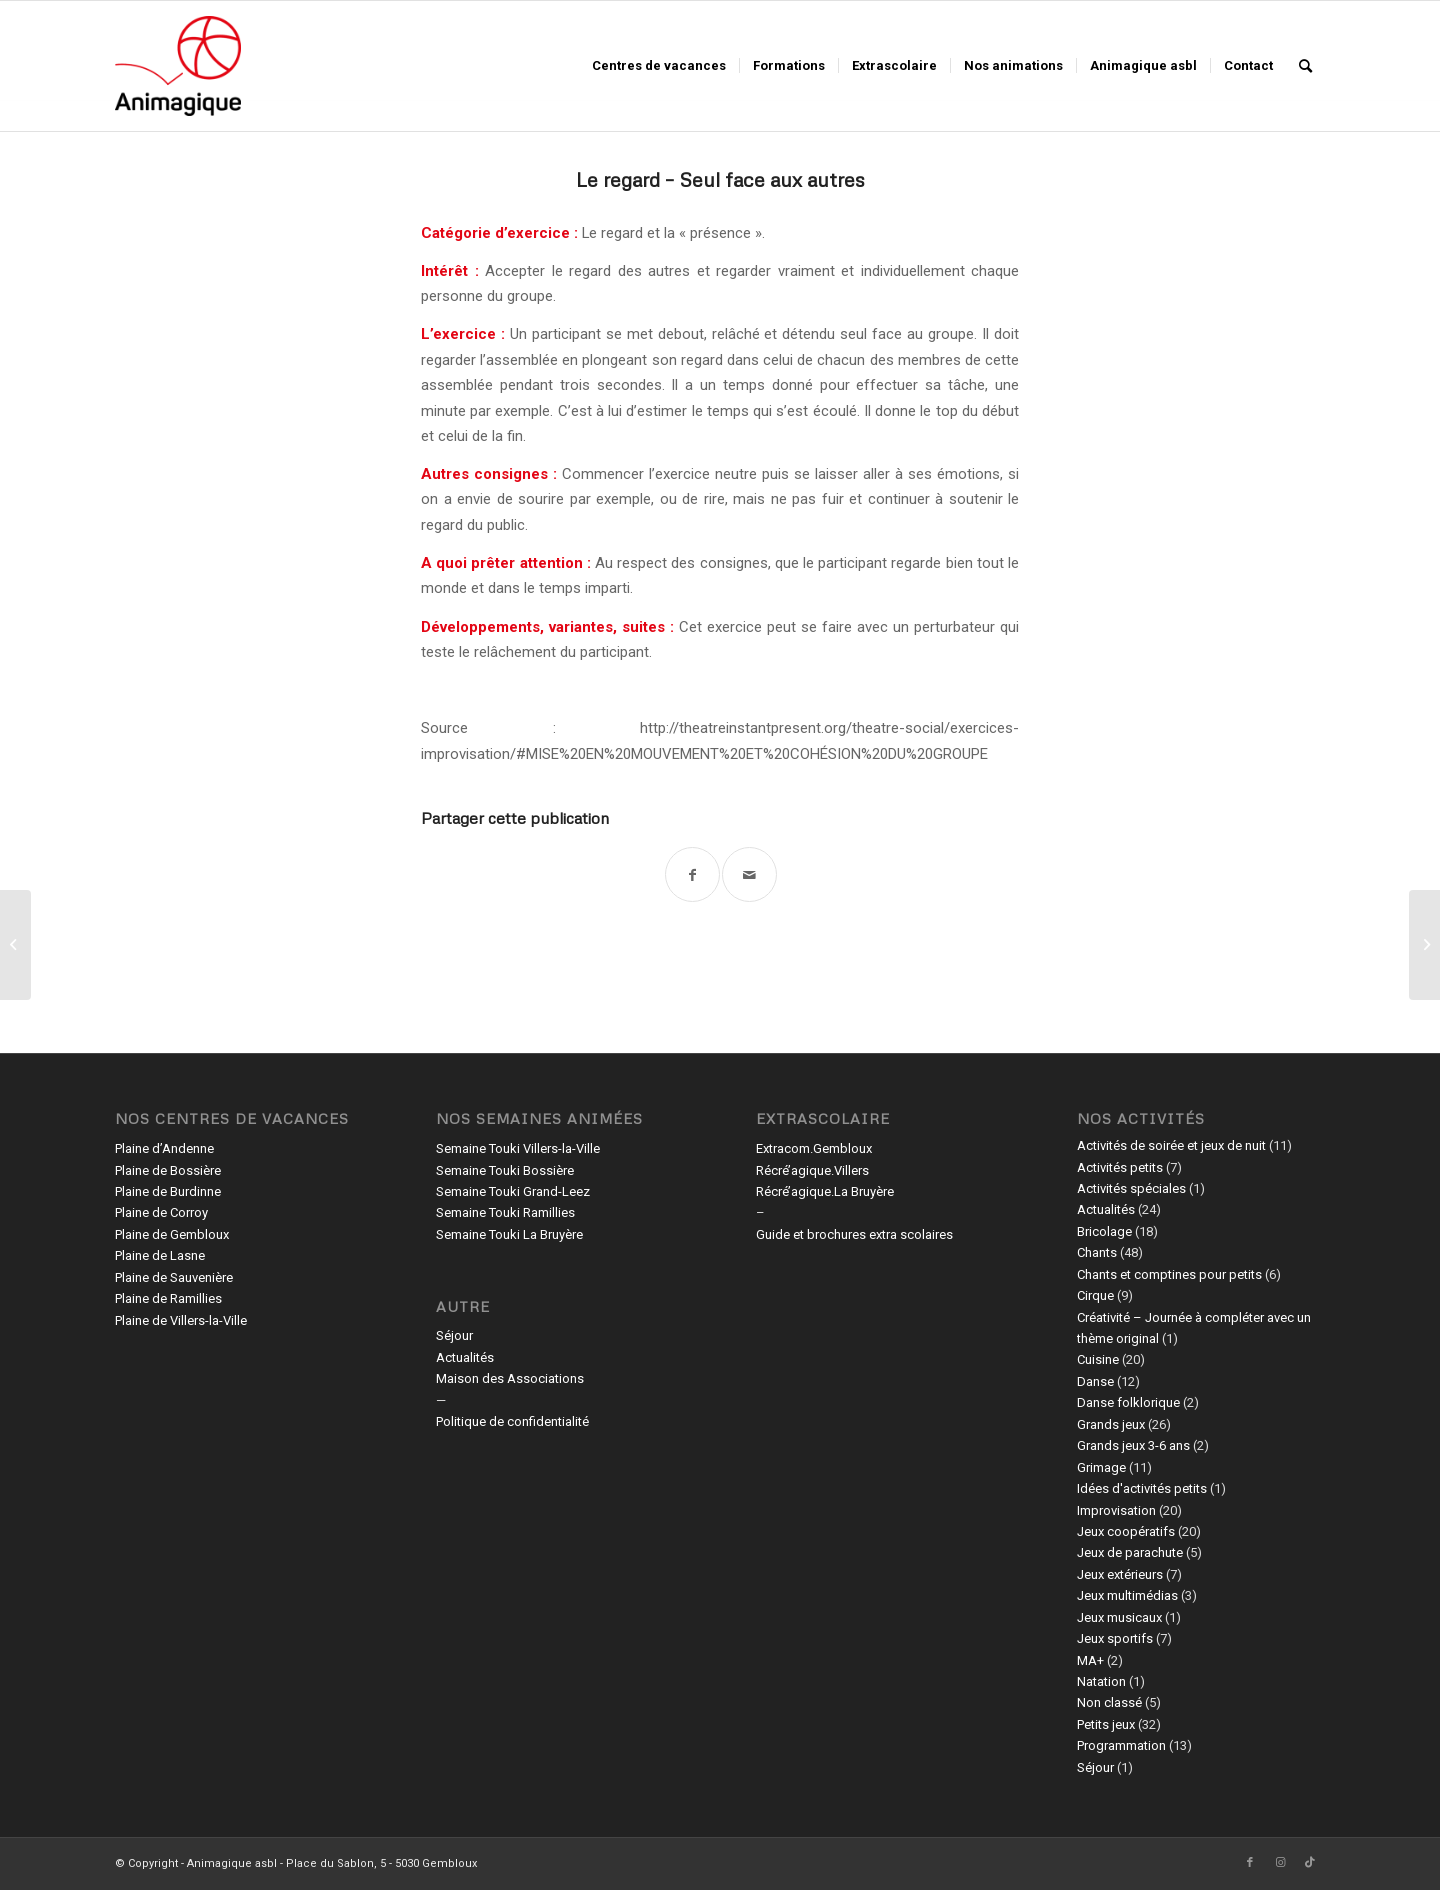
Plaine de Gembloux (172, 1234)
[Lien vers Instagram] (1280, 1863)
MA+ (1090, 1660)
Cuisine (1098, 1359)
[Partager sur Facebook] (692, 874)
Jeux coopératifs (1126, 1531)
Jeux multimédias (1127, 1595)
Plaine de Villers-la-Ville (181, 1320)
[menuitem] (659, 66)
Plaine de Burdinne (168, 1191)
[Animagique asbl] (178, 66)
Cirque (1095, 1295)
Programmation (1121, 1745)
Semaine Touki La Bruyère (509, 1234)
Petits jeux (1106, 1724)
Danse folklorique (1128, 1402)
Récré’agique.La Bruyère (825, 1191)
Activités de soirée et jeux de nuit (1171, 1145)
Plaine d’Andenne (164, 1148)
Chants (1097, 1252)
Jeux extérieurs (1120, 1574)
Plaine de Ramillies (168, 1298)
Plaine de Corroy (161, 1212)
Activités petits (1120, 1167)
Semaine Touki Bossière (505, 1170)
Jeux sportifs (1115, 1638)
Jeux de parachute (1130, 1552)
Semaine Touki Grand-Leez (513, 1191)
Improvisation (1116, 1510)
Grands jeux (1111, 1424)
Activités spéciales (1131, 1188)
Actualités (465, 1357)
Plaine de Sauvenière (174, 1277)
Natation (1101, 1681)
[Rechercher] (1305, 66)
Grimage (1101, 1467)
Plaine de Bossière (168, 1170)
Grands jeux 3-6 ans (1133, 1445)
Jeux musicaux (1119, 1617)
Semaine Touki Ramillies (505, 1212)
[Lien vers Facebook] (1250, 1863)
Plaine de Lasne (160, 1255)
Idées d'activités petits (1142, 1488)
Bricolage (1104, 1231)
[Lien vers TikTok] (1310, 1863)
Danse (1095, 1381)
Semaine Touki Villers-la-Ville (518, 1148)
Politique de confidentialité (512, 1421)
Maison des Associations (510, 1378)
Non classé (1109, 1702)
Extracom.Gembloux (814, 1148)
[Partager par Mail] (749, 874)
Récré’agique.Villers (812, 1170)
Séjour (454, 1335)
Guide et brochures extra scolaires (854, 1234)
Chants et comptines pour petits (1169, 1274)
